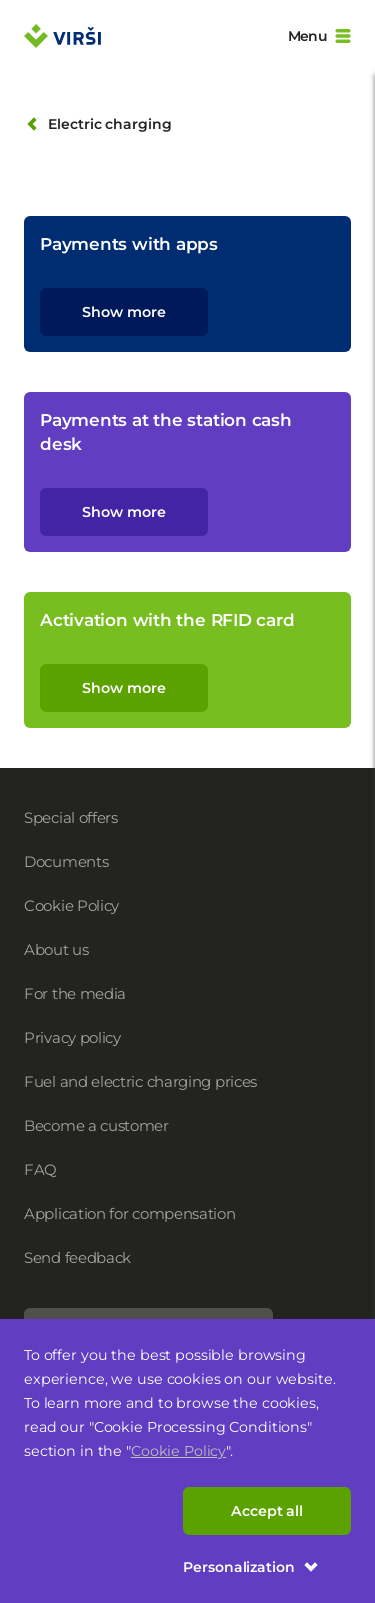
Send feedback (77, 1257)
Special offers (71, 817)
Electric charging (98, 124)
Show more (123, 312)
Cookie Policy (178, 1451)
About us (56, 949)
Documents (66, 861)
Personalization (251, 1567)
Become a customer (96, 1125)
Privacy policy (72, 1037)
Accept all (267, 1511)
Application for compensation (130, 1213)
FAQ (40, 1169)
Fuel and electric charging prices (140, 1081)
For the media (75, 993)
